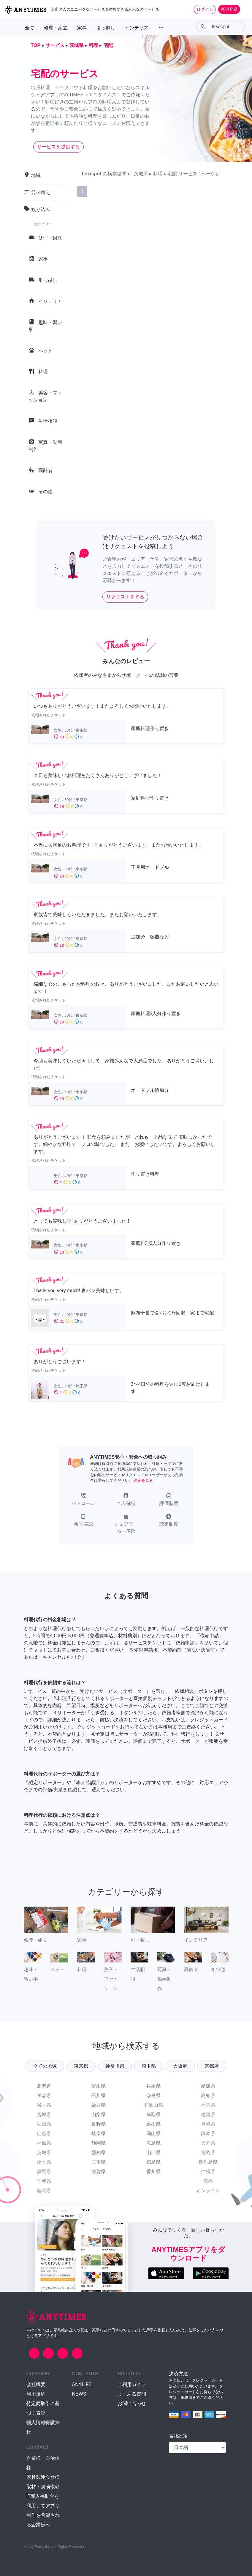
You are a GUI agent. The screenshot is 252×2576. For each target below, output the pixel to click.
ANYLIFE (82, 2384)
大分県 (208, 2143)
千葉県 (44, 2181)
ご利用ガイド (132, 2384)
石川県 (98, 2095)
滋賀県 (98, 2171)
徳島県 (153, 2162)
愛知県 (98, 2152)
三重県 (98, 2162)
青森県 (44, 2095)
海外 (208, 2181)
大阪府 (180, 2066)
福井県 (98, 2105)
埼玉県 (149, 2066)
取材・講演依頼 (43, 2486)
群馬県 (44, 2171)
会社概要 (35, 2384)
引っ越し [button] (105, 27)
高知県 (208, 2095)
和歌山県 (153, 2105)
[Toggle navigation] (243, 9)
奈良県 (153, 2095)
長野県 (98, 2124)
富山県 (98, 2086)
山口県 (153, 2152)
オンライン (208, 2190)
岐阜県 (98, 2133)
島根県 (153, 2124)
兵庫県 (153, 2086)
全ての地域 (45, 2066)
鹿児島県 (208, 2162)
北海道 (44, 2086)
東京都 (81, 2066)
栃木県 (44, 2162)
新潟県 (44, 2190)
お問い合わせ (132, 2403)
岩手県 (44, 2105)
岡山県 (153, 2133)
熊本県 (208, 2133)
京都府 (212, 2066)
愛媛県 (208, 2086)
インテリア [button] (136, 27)
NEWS (79, 2393)
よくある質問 (132, 2393)
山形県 (44, 2133)
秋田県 (44, 2124)
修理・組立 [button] (56, 27)
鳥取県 (153, 2114)
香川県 (153, 2171)
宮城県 (44, 2114)
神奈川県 (114, 2066)
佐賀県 (208, 2114)
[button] (83, 1500)
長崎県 (208, 2124)
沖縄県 (208, 2171)
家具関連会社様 (43, 2477)
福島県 (44, 2143)
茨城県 (44, 2152)
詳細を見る (143, 1480)
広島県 (153, 2143)
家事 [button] (82, 27)
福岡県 (208, 2105)
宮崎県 (208, 2152)
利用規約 (35, 2393)
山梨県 (98, 2114)
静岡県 (98, 2143)
